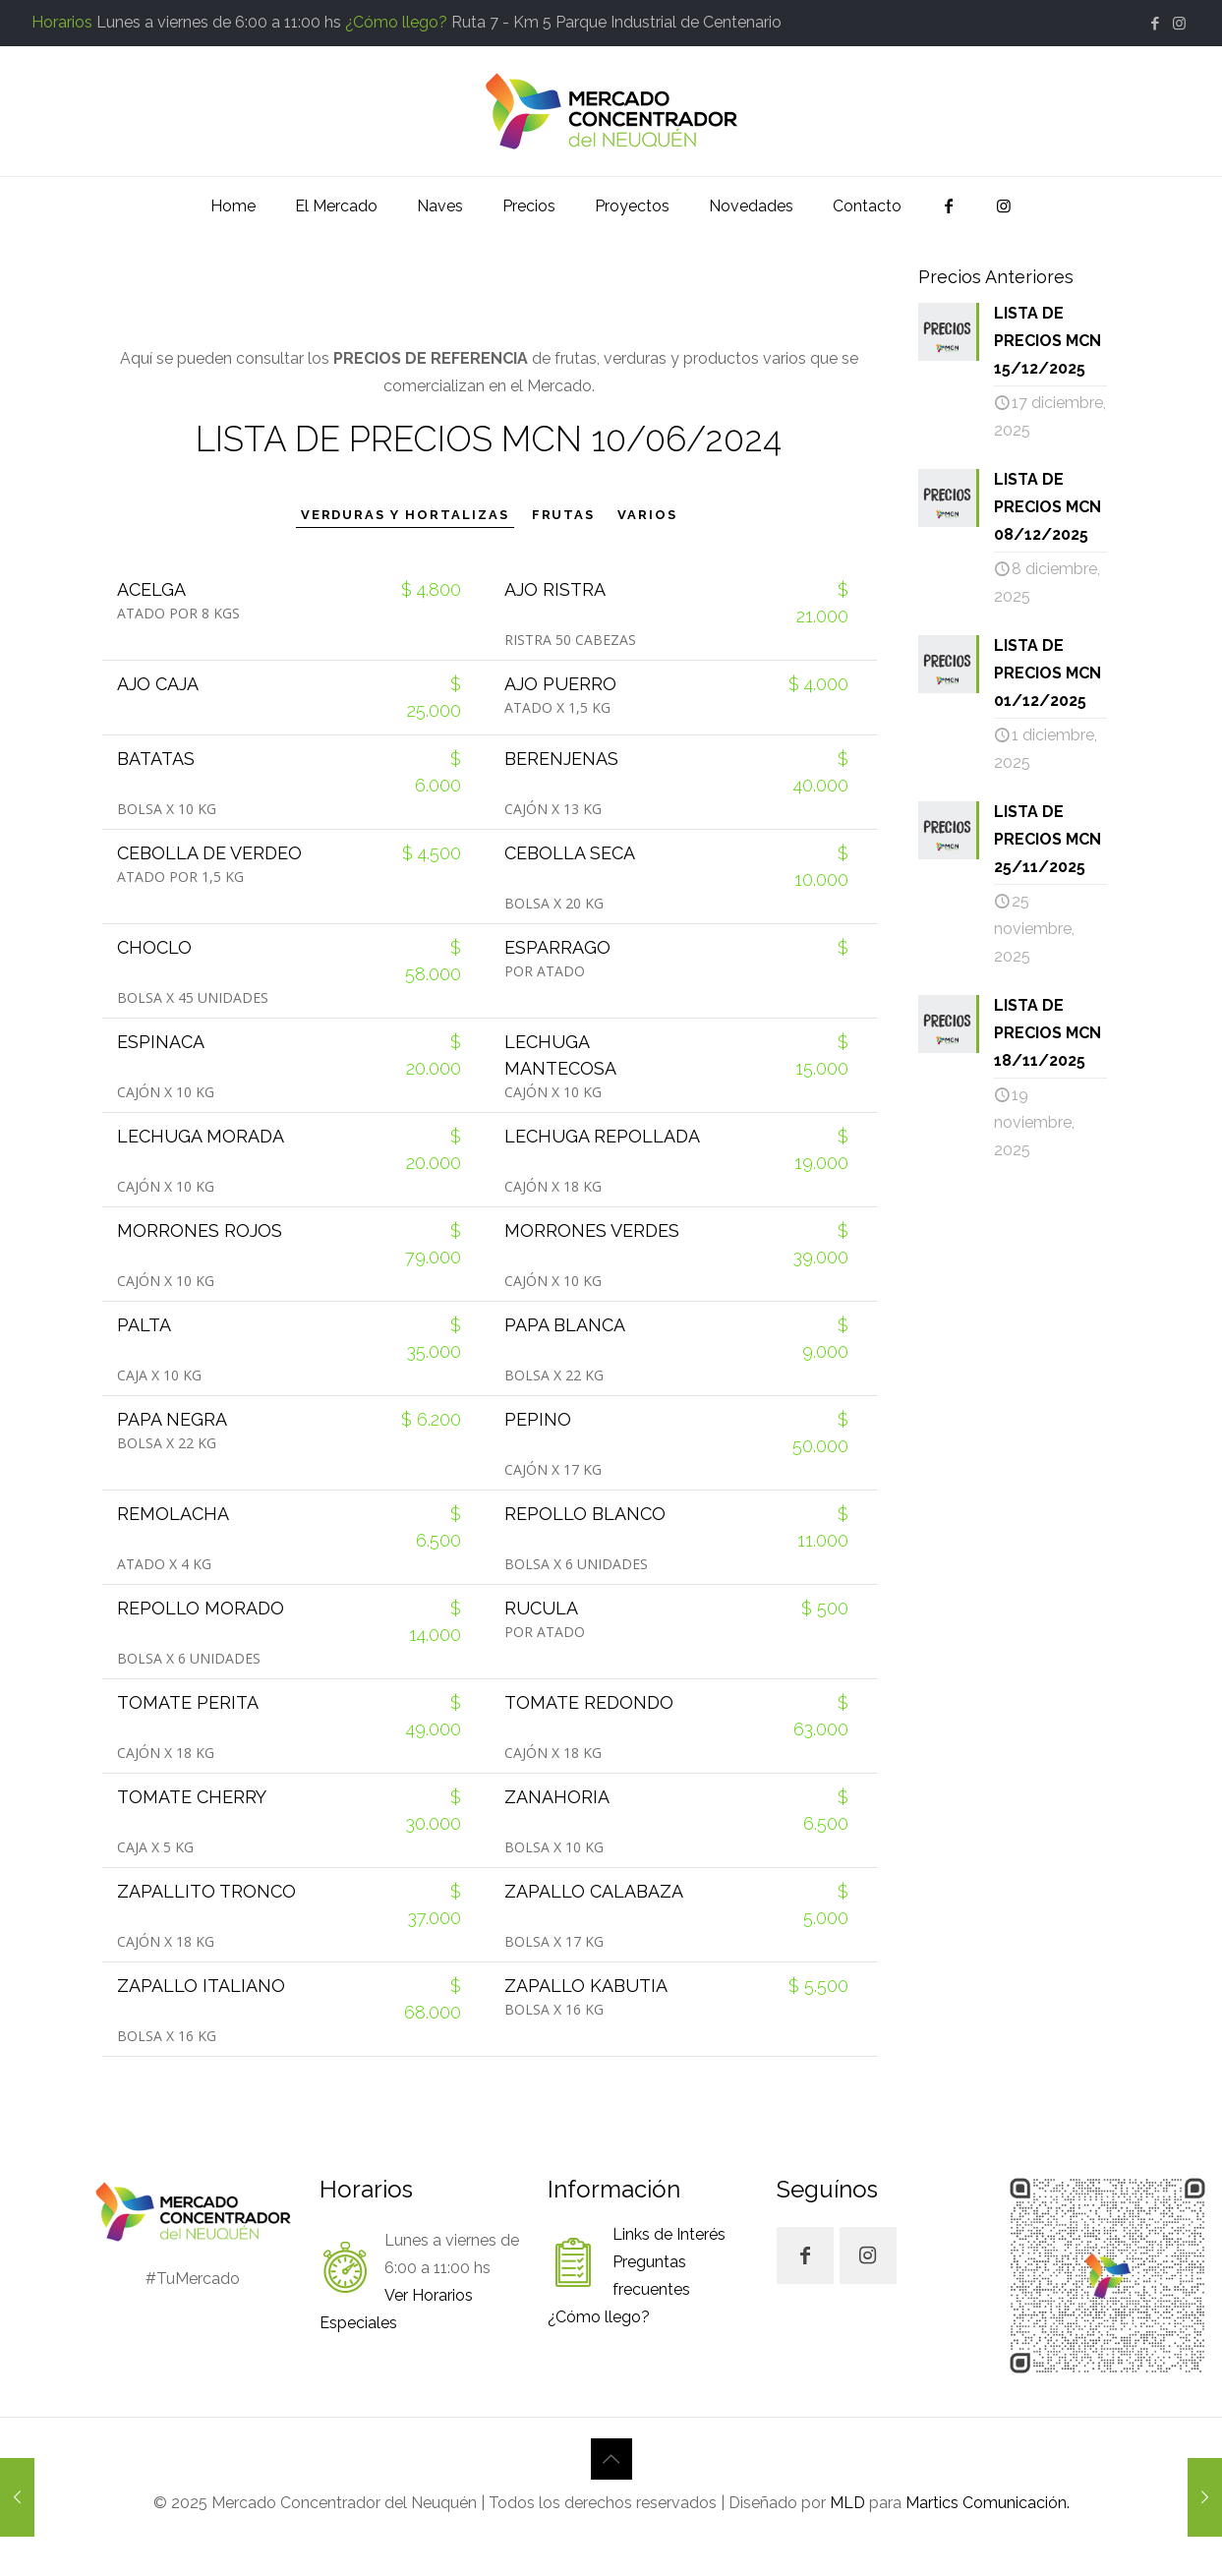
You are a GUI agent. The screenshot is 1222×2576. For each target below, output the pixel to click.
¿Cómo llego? (396, 22)
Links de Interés (669, 2234)
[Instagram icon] (1179, 23)
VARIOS (647, 514)
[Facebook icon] (1154, 23)
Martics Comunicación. (986, 2502)
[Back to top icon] (611, 2459)
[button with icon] (805, 2255)
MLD (847, 2502)
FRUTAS (564, 514)
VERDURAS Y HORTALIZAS (405, 514)
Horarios (61, 22)
